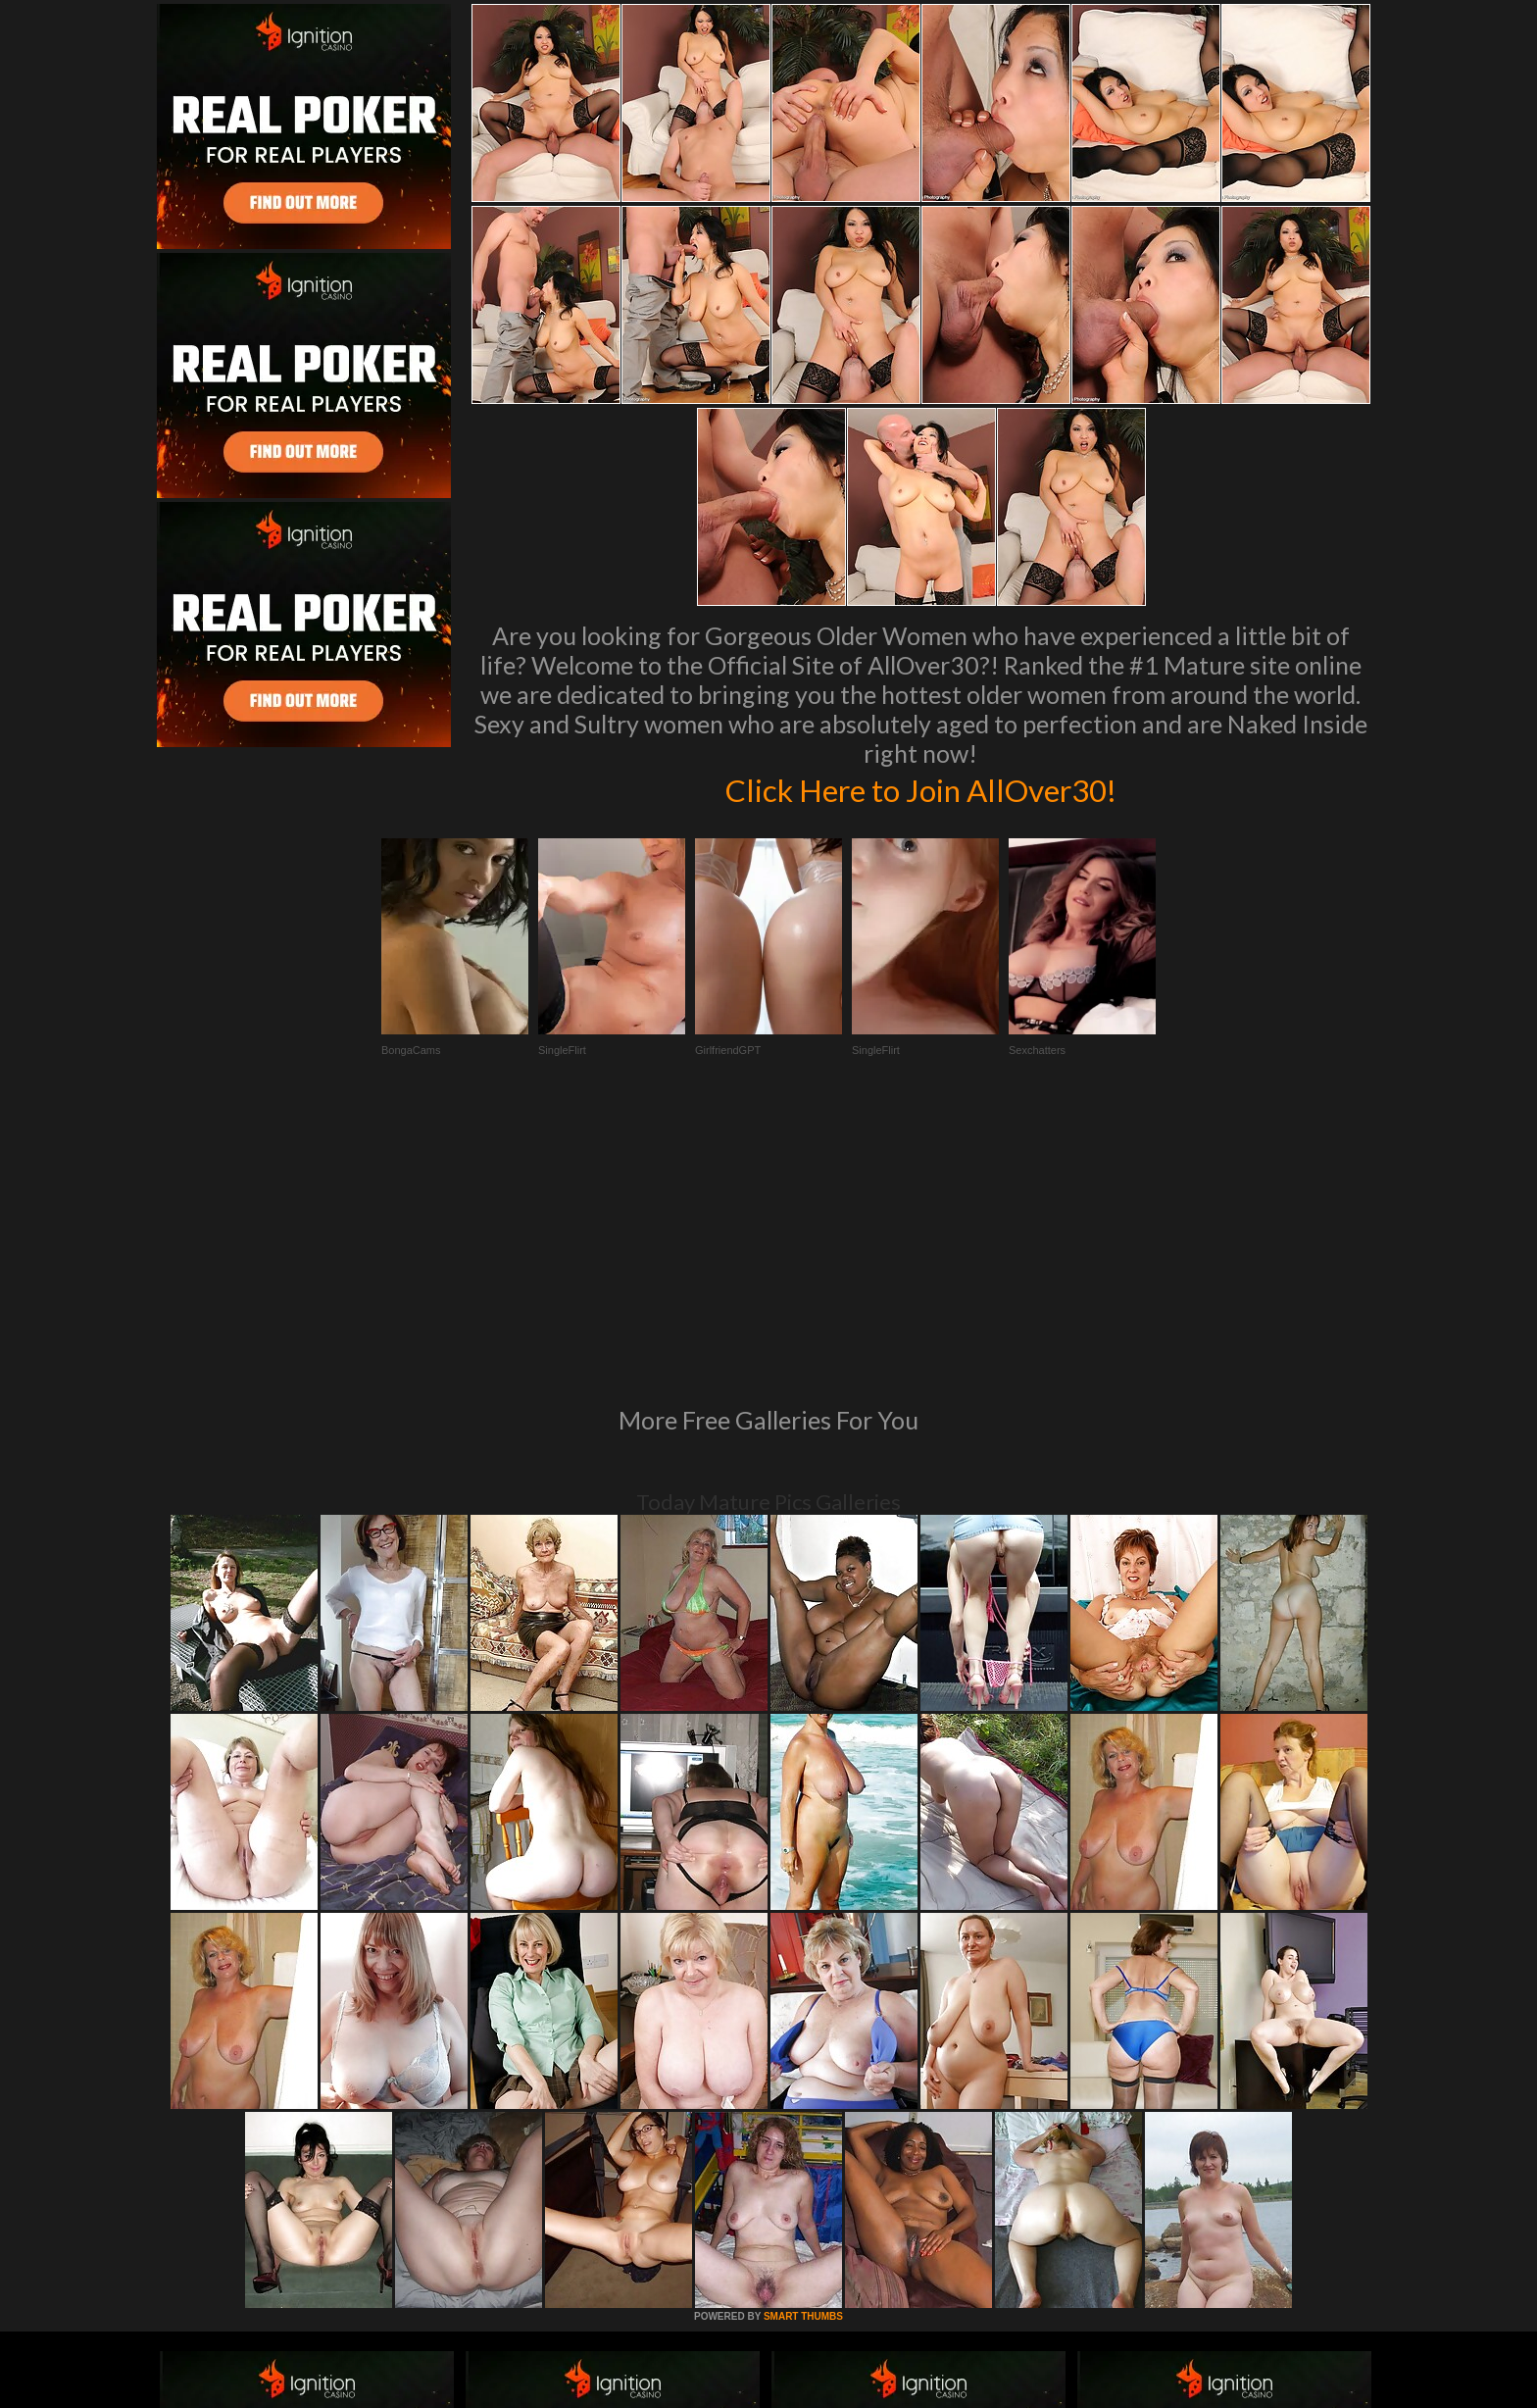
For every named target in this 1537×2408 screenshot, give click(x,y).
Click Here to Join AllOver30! (920, 788)
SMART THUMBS (803, 2048)
